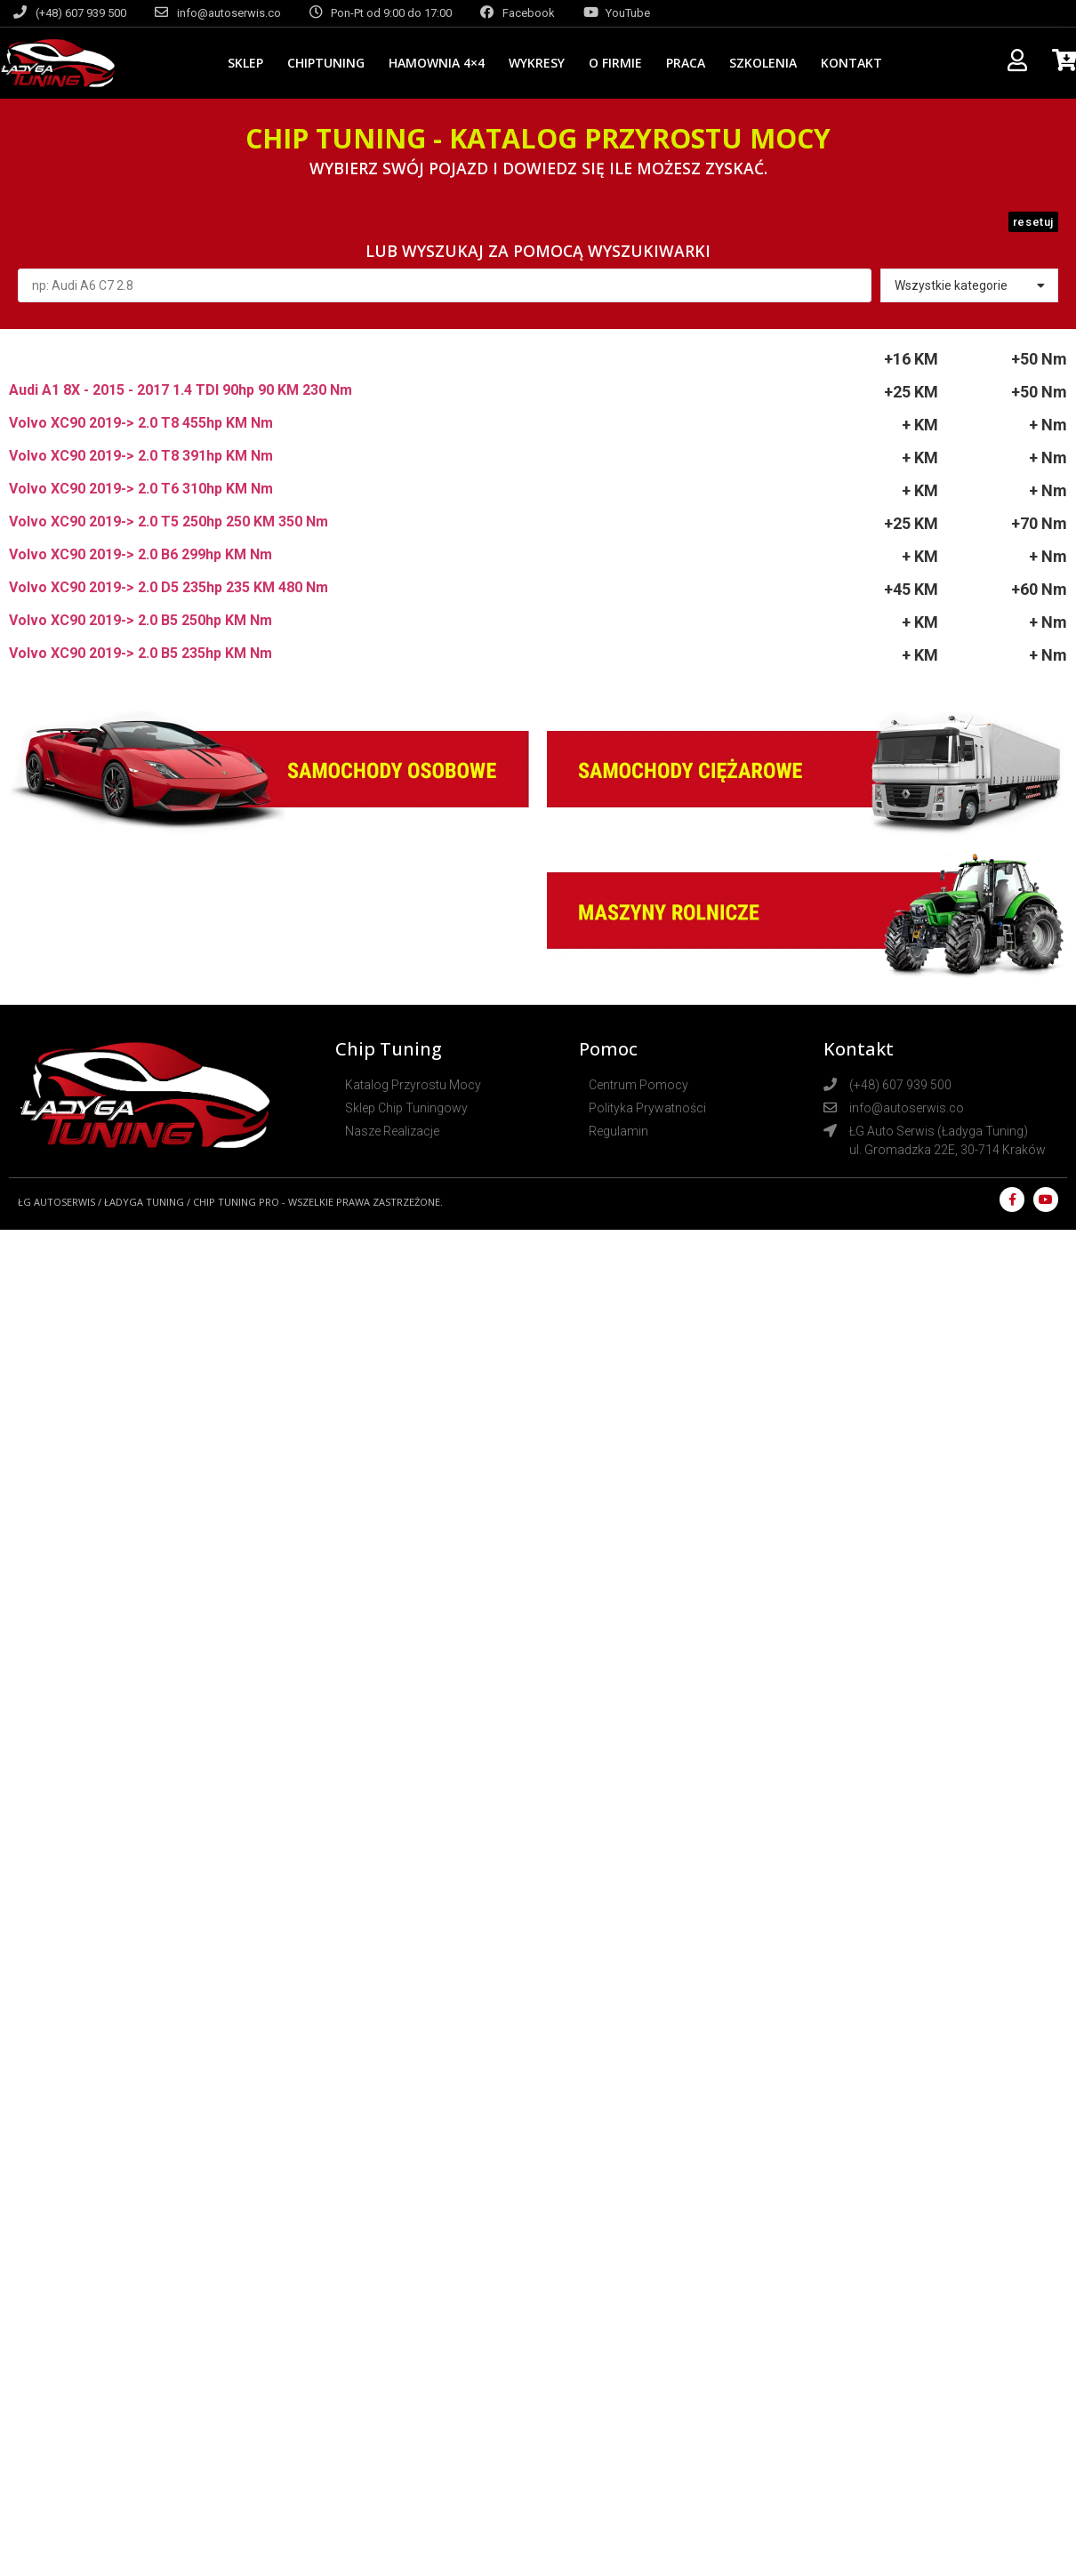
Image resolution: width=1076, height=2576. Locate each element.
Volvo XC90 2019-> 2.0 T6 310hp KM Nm (141, 488)
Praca (685, 62)
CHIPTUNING (326, 62)
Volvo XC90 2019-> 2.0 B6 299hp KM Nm (140, 554)
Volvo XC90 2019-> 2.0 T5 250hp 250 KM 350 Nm (168, 521)
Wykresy (537, 62)
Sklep (245, 62)
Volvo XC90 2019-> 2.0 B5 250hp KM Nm (140, 620)
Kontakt (851, 62)
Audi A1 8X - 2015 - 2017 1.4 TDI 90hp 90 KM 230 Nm (180, 389)
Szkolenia (763, 62)
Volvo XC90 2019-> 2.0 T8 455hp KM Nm (141, 422)
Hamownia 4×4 (437, 62)
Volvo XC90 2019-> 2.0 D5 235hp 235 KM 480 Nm (168, 587)
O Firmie (615, 62)
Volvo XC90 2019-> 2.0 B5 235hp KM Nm (140, 653)
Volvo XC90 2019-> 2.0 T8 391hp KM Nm (141, 455)
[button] (1033, 222)
